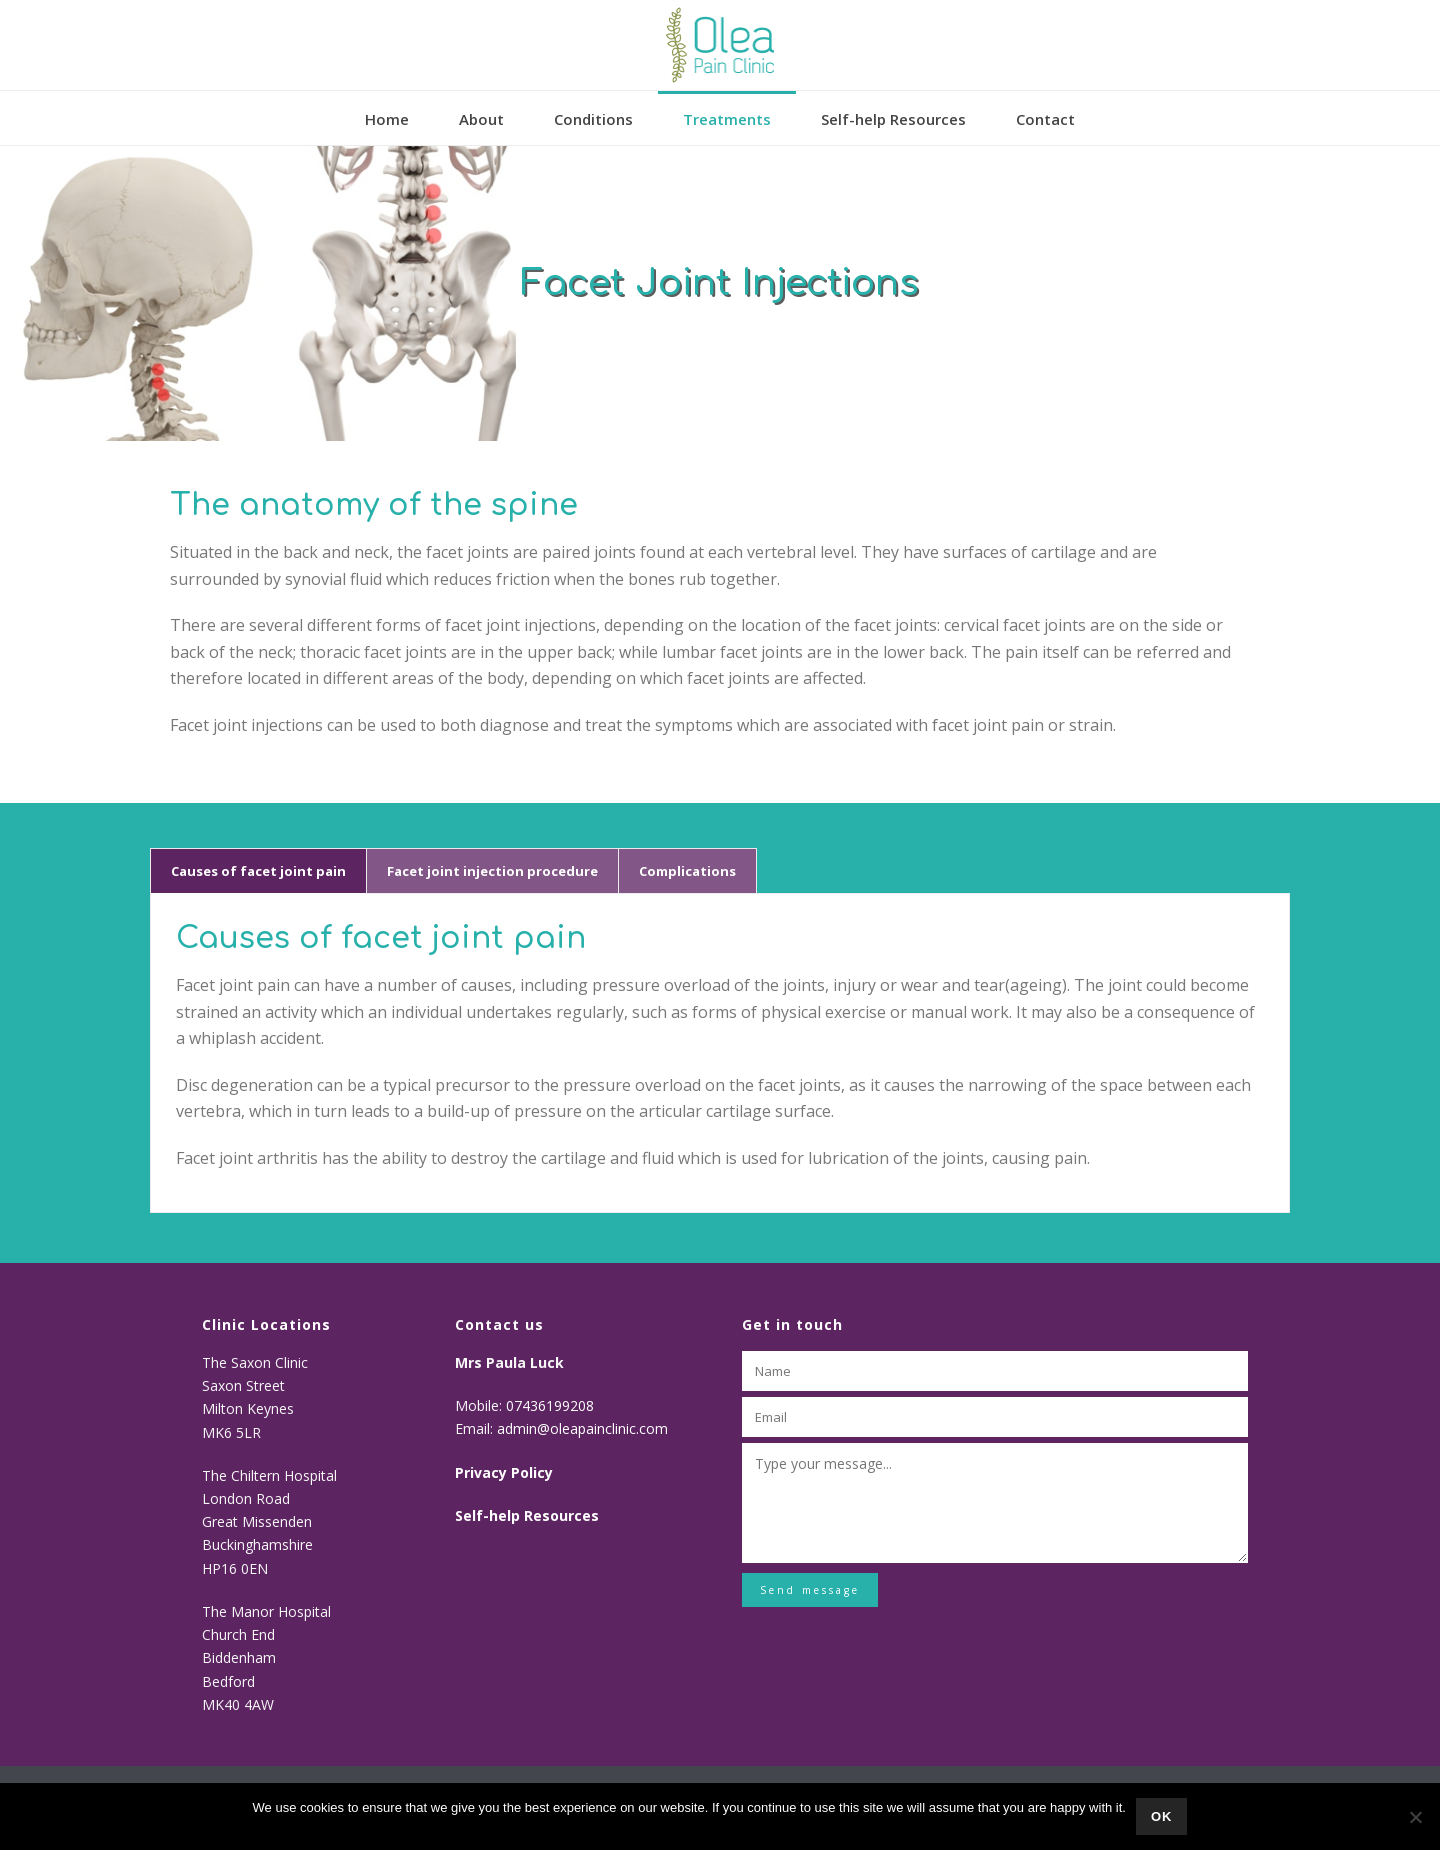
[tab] (258, 871)
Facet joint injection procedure (492, 871)
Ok (1162, 1816)
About (481, 119)
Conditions (593, 119)
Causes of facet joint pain (258, 871)
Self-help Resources (893, 119)
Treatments (727, 119)
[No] (1415, 1817)
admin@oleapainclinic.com (582, 1428)
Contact (1045, 119)
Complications (687, 871)
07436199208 (552, 1405)
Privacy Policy (504, 1472)
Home (387, 119)
